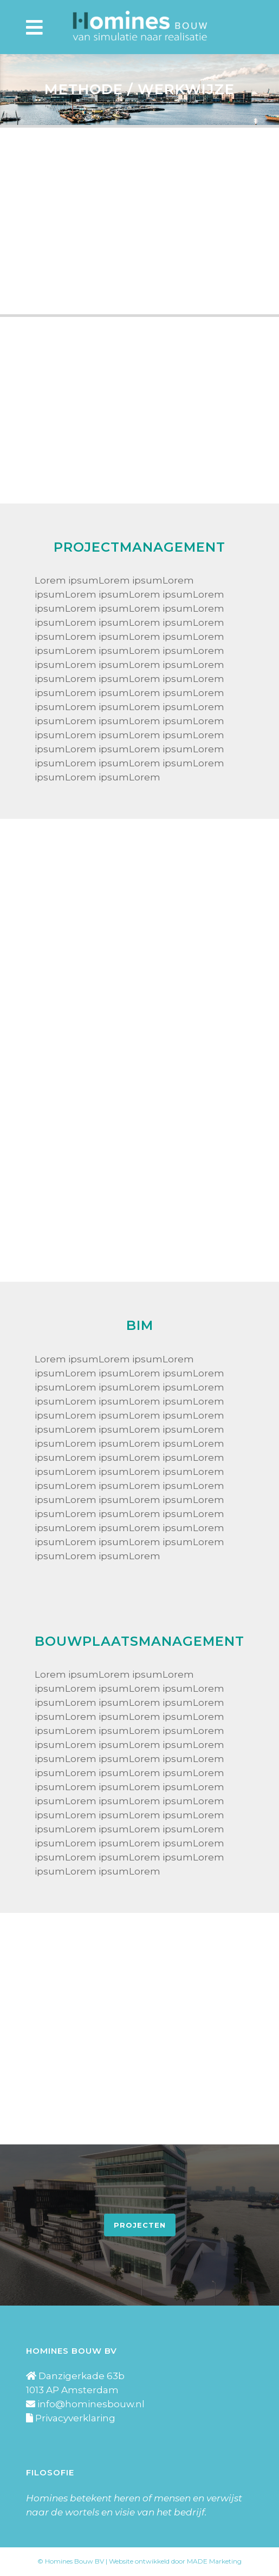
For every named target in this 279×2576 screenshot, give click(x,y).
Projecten (140, 2225)
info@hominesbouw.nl (91, 2404)
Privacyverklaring (75, 2418)
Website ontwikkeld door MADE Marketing (175, 2561)
